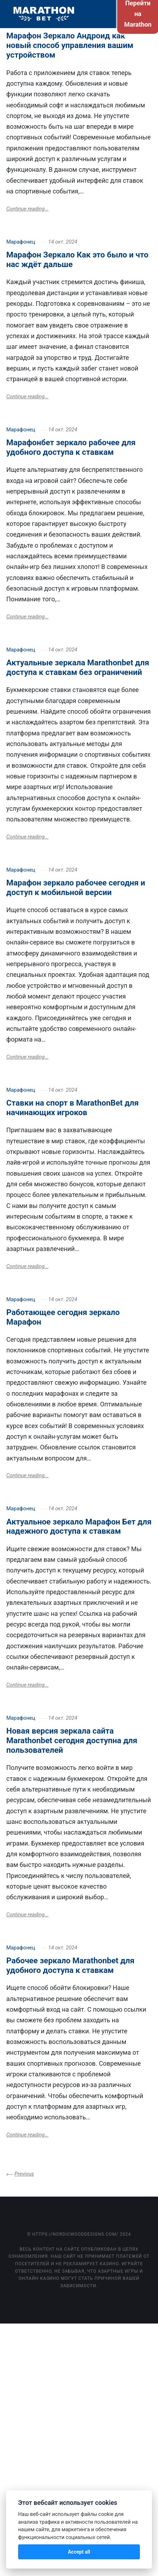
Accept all (79, 2552)
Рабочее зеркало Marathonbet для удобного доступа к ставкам (70, 1965)
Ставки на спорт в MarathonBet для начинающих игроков (72, 1107)
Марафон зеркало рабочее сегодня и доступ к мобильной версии (75, 887)
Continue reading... (27, 209)
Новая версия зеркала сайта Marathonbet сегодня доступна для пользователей (71, 1740)
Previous (24, 2174)
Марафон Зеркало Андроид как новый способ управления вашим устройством (70, 45)
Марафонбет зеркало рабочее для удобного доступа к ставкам (71, 447)
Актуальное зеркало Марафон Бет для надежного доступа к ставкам (79, 1526)
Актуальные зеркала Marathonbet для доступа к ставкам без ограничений (77, 667)
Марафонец (20, 242)
